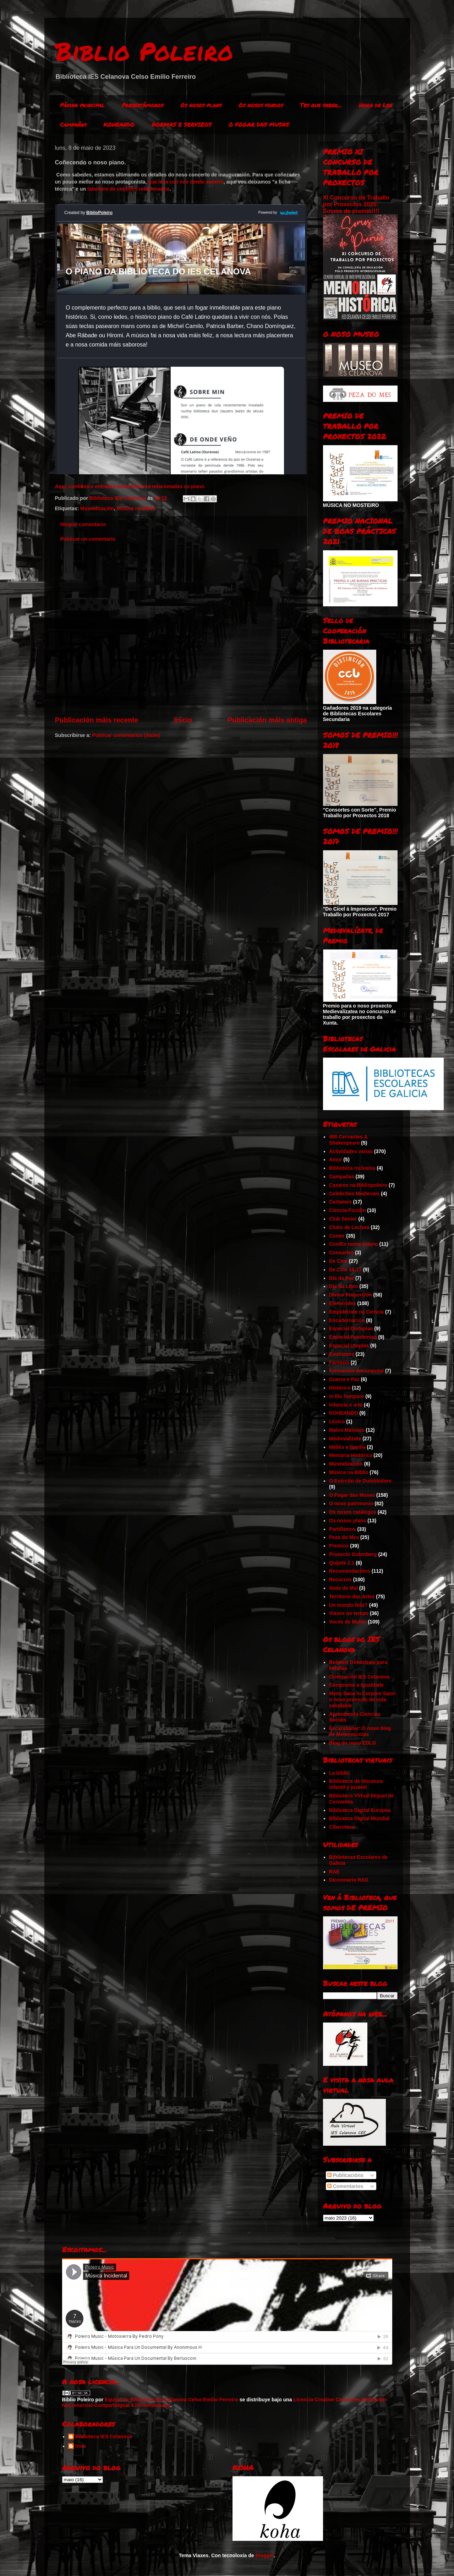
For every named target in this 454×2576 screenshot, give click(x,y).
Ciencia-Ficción (347, 1210)
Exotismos (341, 1354)
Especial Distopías (351, 1328)
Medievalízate (345, 1438)
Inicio (183, 720)
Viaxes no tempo (348, 1613)
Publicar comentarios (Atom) (126, 735)
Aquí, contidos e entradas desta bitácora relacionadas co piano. (130, 486)
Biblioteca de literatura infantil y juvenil (356, 1784)
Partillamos (342, 1529)
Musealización (97, 508)
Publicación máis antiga (267, 720)
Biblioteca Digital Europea (359, 1810)
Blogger (264, 2555)
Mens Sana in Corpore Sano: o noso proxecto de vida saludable (363, 1699)
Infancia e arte (345, 1405)
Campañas (73, 124)
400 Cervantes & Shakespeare (348, 1140)
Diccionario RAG (348, 1880)
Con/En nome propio (353, 1244)
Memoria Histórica (350, 1455)
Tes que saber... (321, 105)
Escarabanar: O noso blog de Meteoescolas (360, 1731)
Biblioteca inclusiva (352, 1168)
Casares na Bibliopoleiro (358, 1185)
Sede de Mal (343, 1588)
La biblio (339, 1773)
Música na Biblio (136, 508)
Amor (335, 1159)
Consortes (341, 1252)
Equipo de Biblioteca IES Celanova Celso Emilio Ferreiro (171, 2399)
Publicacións (345, 2175)
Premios (339, 1546)
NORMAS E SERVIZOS (182, 124)
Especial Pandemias (353, 1337)
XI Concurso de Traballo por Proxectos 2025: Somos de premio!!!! (356, 204)
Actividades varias (351, 1151)
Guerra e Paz (344, 1379)
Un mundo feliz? (348, 1605)
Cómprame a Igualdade (356, 1685)
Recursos (340, 1579)
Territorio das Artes (351, 1596)
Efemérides (342, 1303)
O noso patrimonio (351, 1503)
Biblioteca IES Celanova (103, 2436)
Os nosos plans (200, 105)
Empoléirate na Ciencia (356, 1312)
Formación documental (356, 1371)
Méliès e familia (347, 1447)
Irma (80, 2446)
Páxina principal (82, 105)
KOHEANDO (119, 124)
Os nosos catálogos (352, 1512)
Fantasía (339, 1362)
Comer (337, 1236)
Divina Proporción (350, 1295)
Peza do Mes (344, 1537)
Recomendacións (349, 1571)
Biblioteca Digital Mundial (359, 1818)
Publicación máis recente (96, 720)
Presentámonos (142, 105)
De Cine (338, 1261)
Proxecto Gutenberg (353, 1554)
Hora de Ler (375, 105)
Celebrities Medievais (354, 1193)
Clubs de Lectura (349, 1227)
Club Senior (343, 1219)
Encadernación (347, 1320)
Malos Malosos (347, 1430)
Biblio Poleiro (144, 51)
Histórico (340, 1388)
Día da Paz (341, 1278)
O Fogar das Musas (352, 1495)
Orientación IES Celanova (359, 1677)
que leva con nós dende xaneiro (185, 182)
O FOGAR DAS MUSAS (259, 124)
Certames (340, 1202)
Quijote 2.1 (342, 1563)
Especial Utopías (349, 1345)
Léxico (337, 1421)
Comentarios (345, 2186)
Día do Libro (343, 1286)
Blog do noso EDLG (352, 1743)
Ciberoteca (342, 1827)
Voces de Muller (348, 1622)
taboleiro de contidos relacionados (128, 189)
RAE (334, 1871)
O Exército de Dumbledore (360, 1481)
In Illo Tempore (346, 1396)
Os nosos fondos (261, 105)
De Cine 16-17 (345, 1269)
